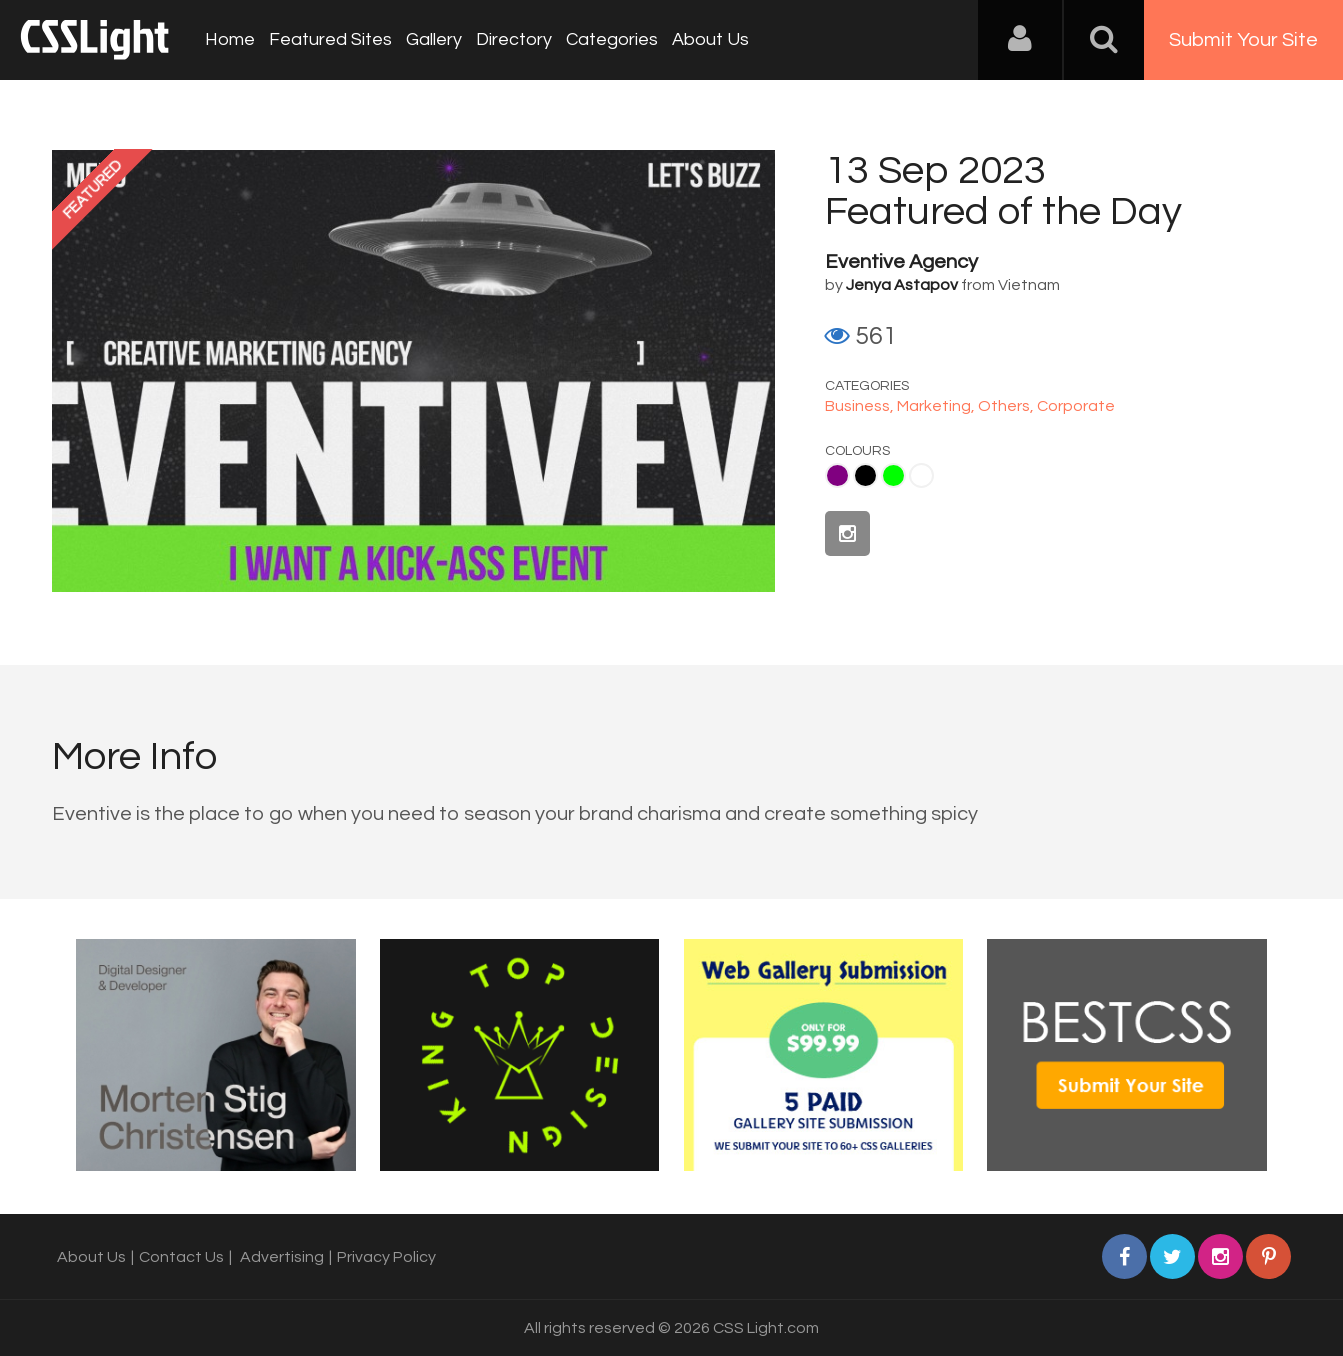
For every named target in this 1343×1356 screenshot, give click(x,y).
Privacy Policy (386, 1257)
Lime (893, 475)
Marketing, (937, 406)
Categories (612, 39)
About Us (710, 39)
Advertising (282, 1257)
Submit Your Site (1243, 40)
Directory (514, 39)
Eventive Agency (901, 262)
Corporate (1076, 406)
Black (865, 475)
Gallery (434, 39)
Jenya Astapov (902, 285)
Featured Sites (330, 39)
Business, (861, 406)
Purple (837, 475)
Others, (1007, 406)
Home (230, 39)
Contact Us (181, 1257)
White (921, 475)
